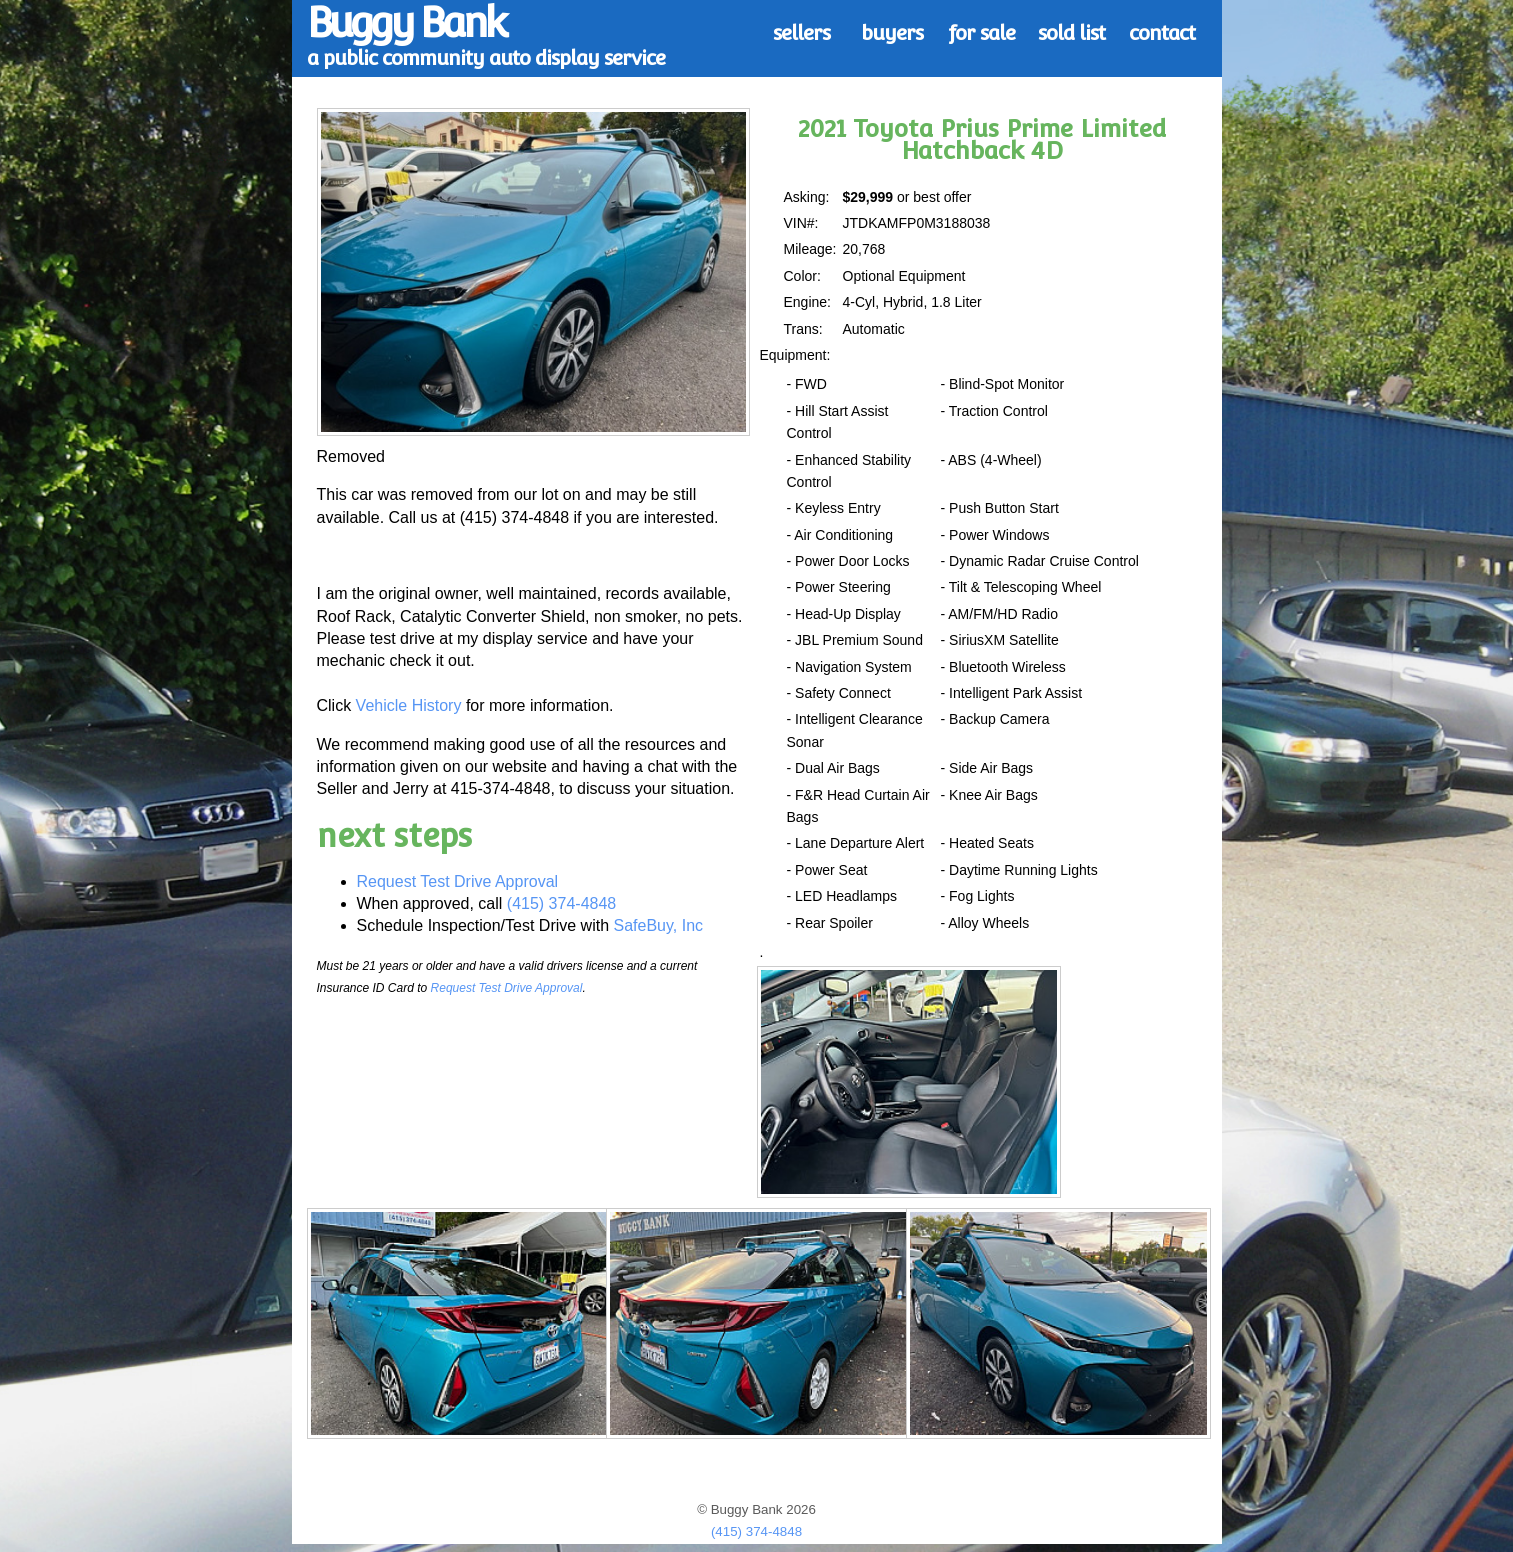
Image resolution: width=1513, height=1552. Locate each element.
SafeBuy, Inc (659, 925)
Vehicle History (409, 705)
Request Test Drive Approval (458, 881)
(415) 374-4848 (561, 903)
